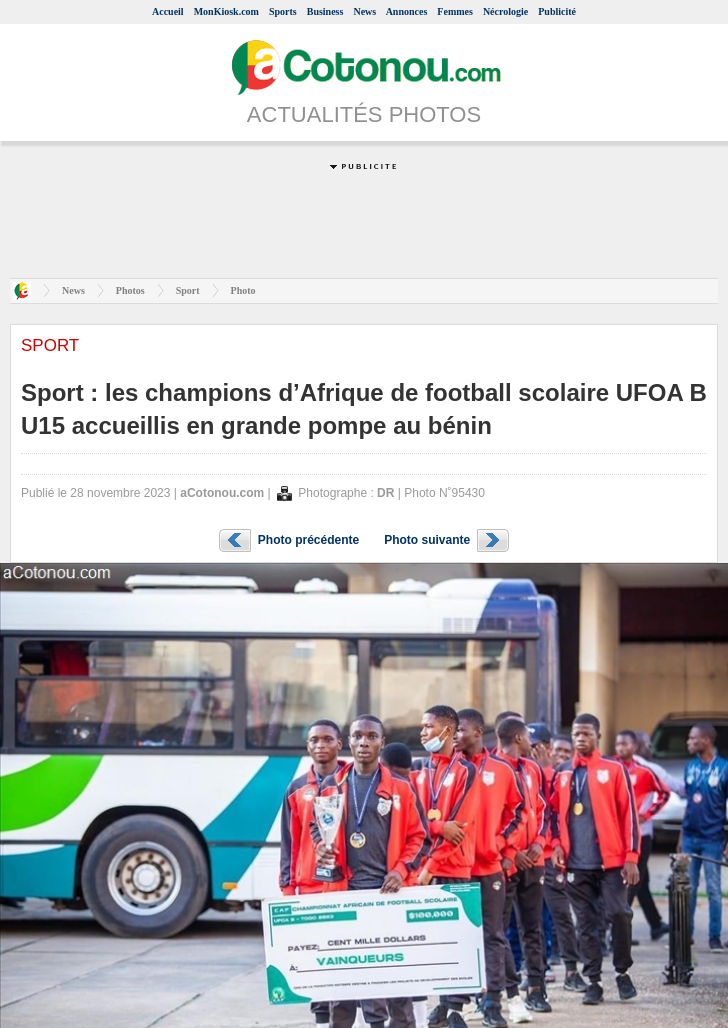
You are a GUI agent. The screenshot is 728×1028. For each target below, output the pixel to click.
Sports (283, 11)
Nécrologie (505, 11)
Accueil (168, 11)
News (364, 11)
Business (325, 11)
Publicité (557, 11)
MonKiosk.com (226, 11)
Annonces (407, 11)
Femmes (455, 11)
